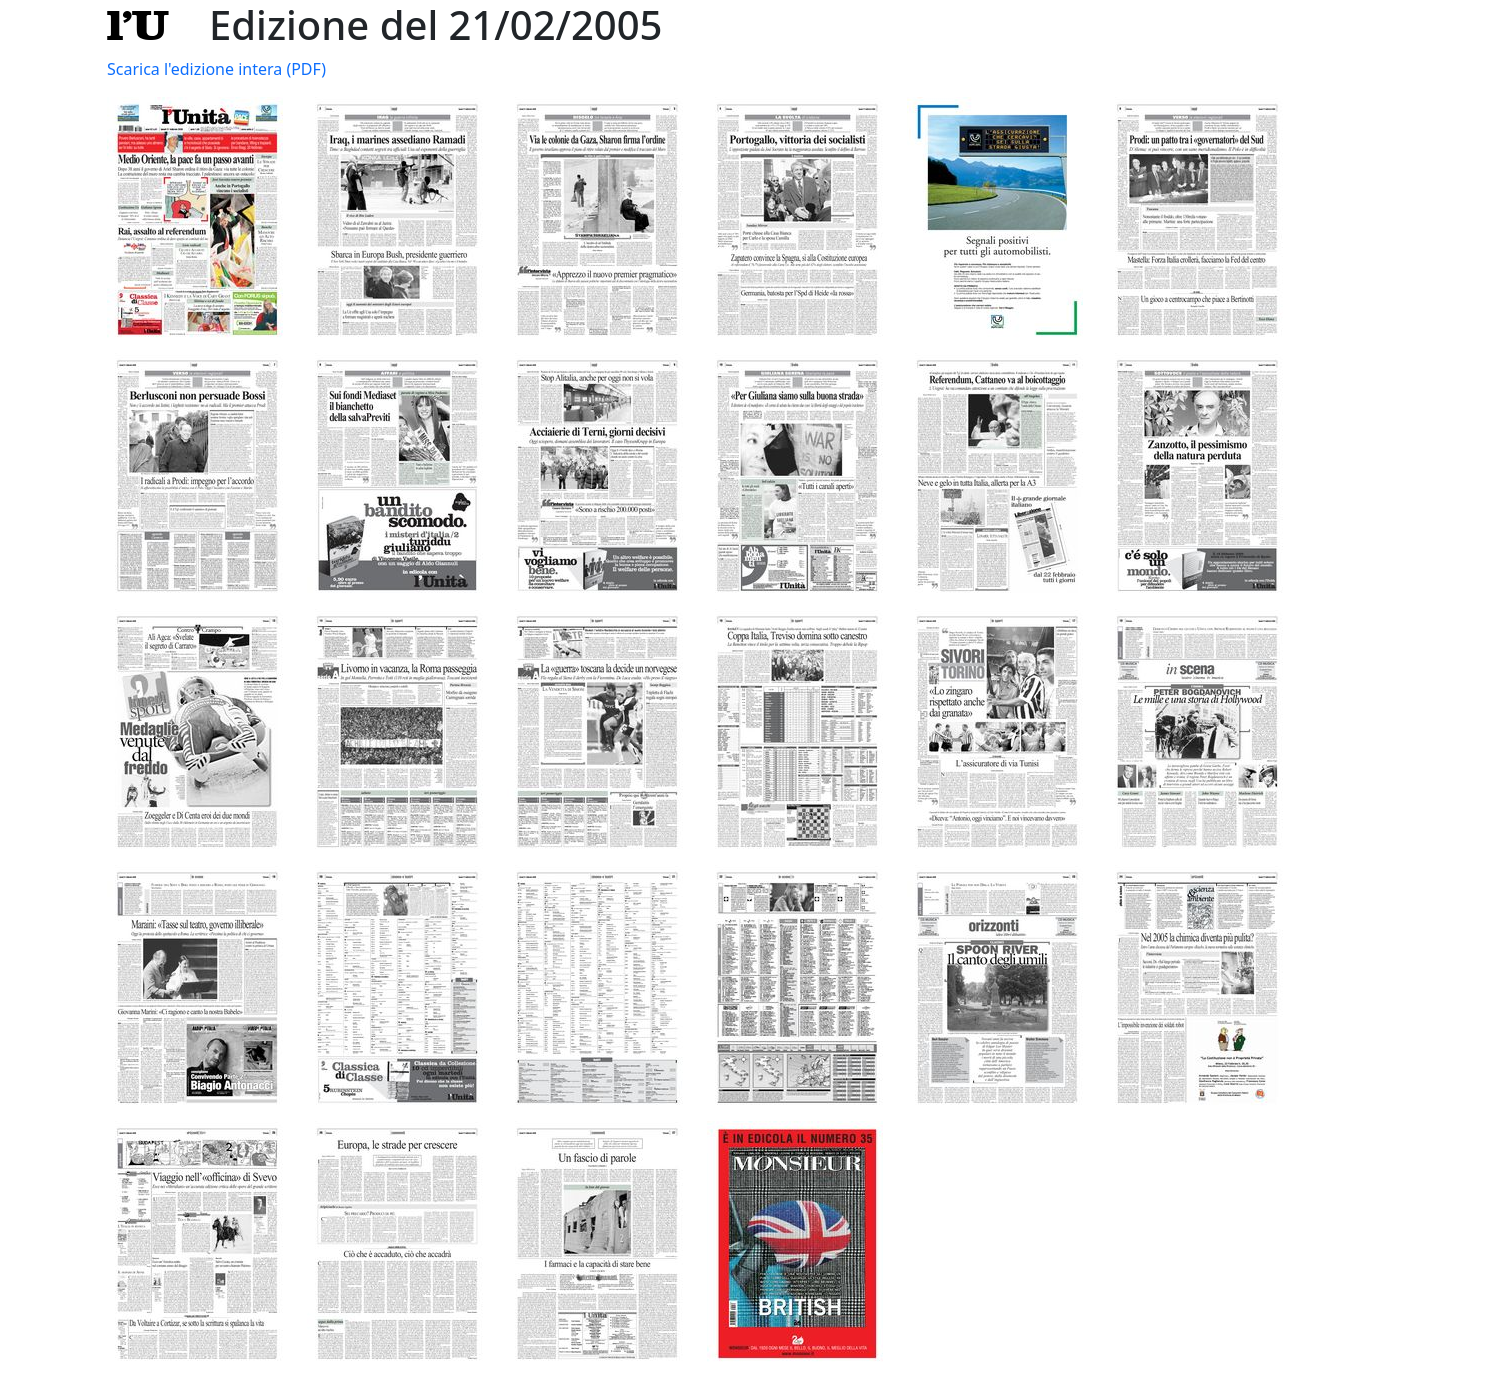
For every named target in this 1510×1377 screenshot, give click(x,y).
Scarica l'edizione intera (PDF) (216, 69)
